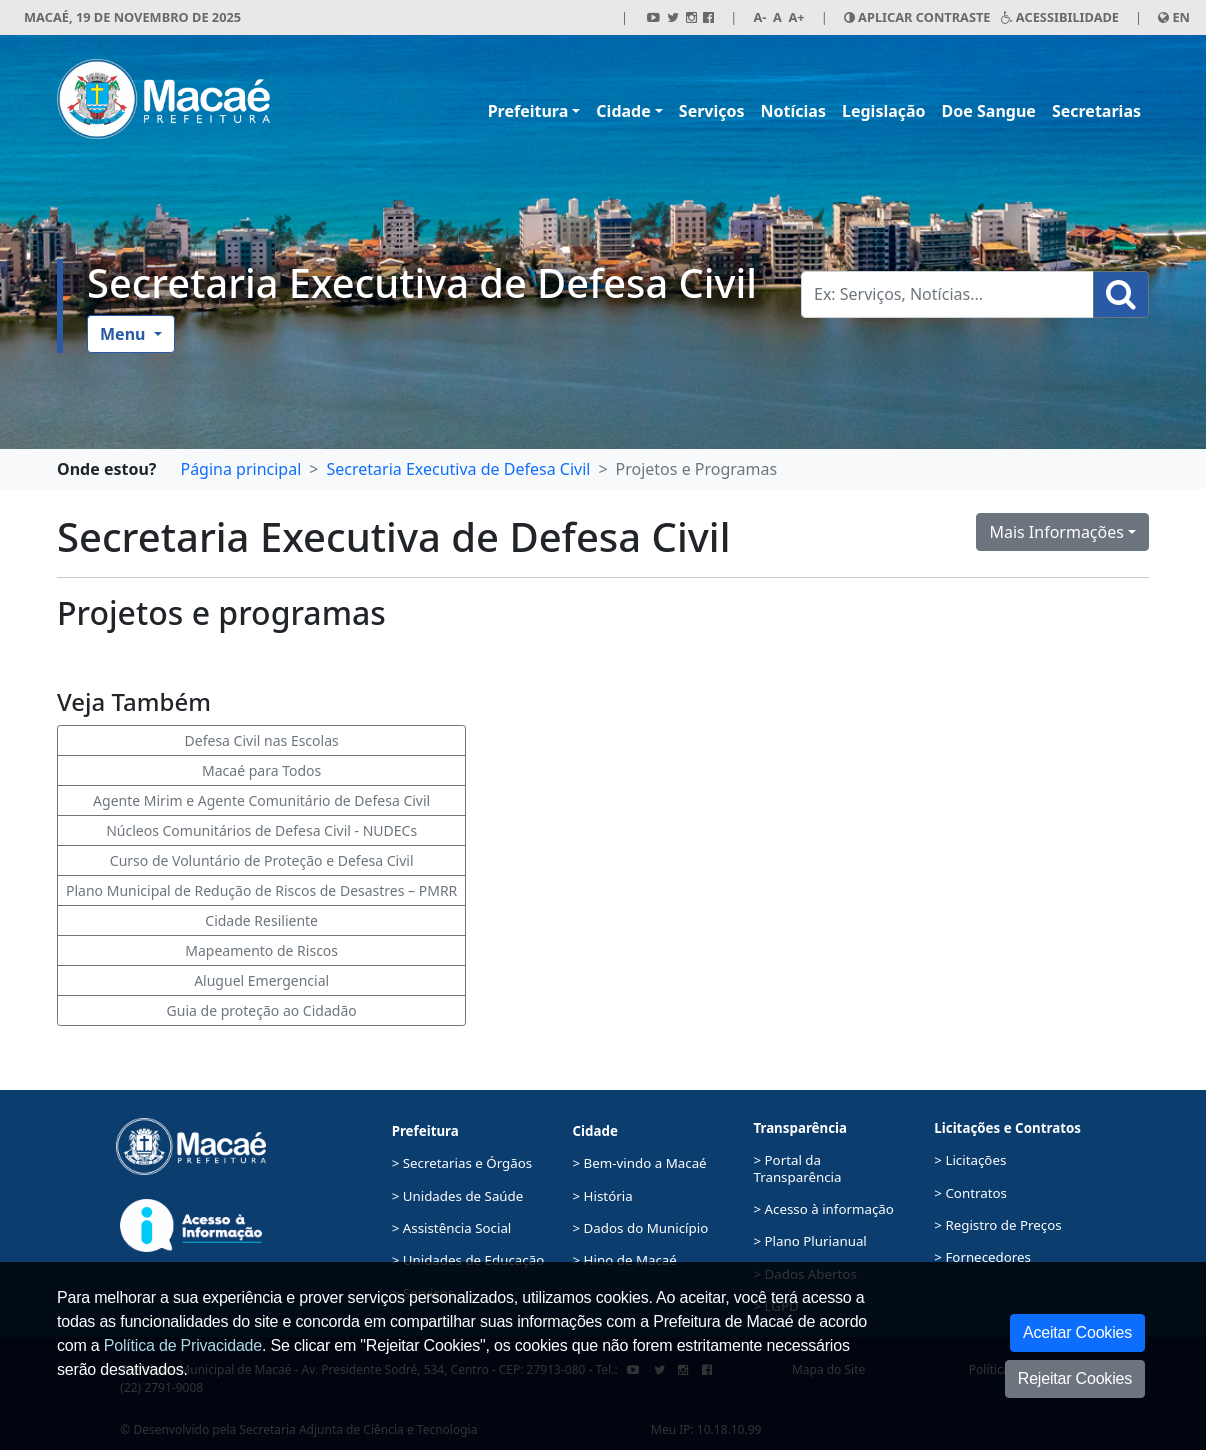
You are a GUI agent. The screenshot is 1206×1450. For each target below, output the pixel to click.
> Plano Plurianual (809, 1241)
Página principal (240, 469)
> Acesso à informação (823, 1209)
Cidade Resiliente (261, 920)
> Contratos (970, 1193)
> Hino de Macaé (625, 1260)
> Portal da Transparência (797, 1168)
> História (603, 1196)
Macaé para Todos (261, 770)
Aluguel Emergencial (261, 980)
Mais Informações (1056, 532)
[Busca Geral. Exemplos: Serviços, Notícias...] (947, 294)
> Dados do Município (641, 1228)
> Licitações (970, 1160)
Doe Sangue (989, 111)
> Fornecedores (982, 1257)
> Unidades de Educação (468, 1260)
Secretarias (1096, 111)
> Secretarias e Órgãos (462, 1163)
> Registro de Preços (997, 1225)
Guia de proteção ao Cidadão (262, 1010)
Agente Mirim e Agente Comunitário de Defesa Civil (261, 800)
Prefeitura (528, 111)
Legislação (884, 111)
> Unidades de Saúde (458, 1196)
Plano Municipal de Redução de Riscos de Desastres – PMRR (261, 890)
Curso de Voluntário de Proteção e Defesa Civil (262, 860)
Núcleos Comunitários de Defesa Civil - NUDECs (261, 830)
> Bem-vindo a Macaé (640, 1163)
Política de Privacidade (183, 1345)
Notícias (793, 111)
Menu (125, 334)
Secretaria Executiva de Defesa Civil (422, 282)
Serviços (712, 111)
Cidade (623, 111)
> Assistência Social (452, 1228)
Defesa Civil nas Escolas (262, 740)
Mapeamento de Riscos (261, 950)
